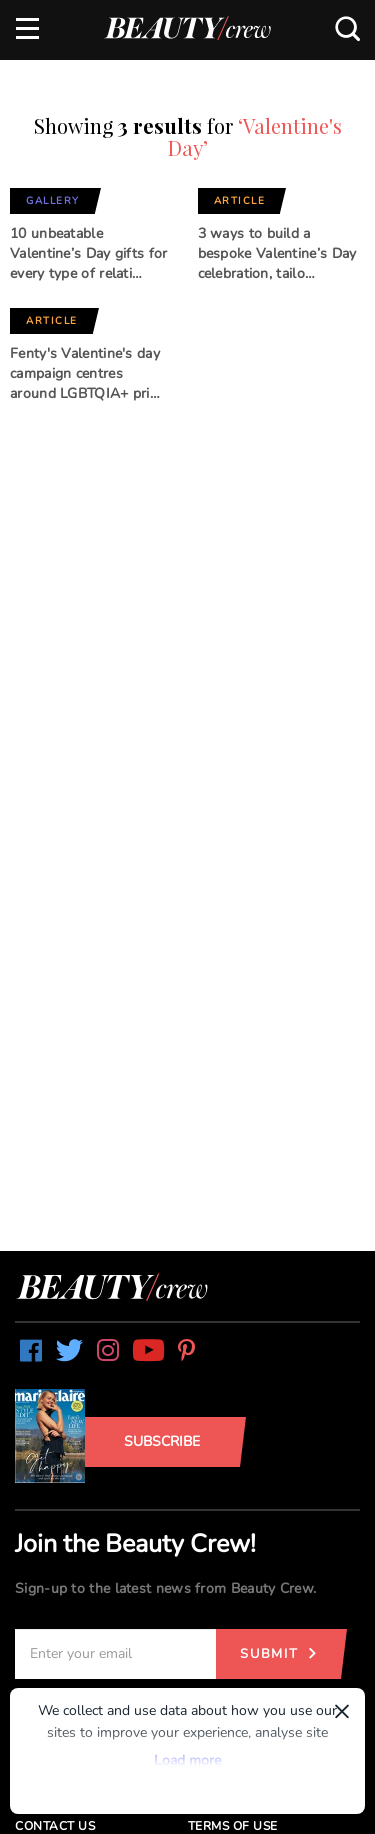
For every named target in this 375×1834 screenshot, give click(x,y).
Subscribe (162, 1441)
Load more (187, 1760)
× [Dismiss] (342, 1711)
